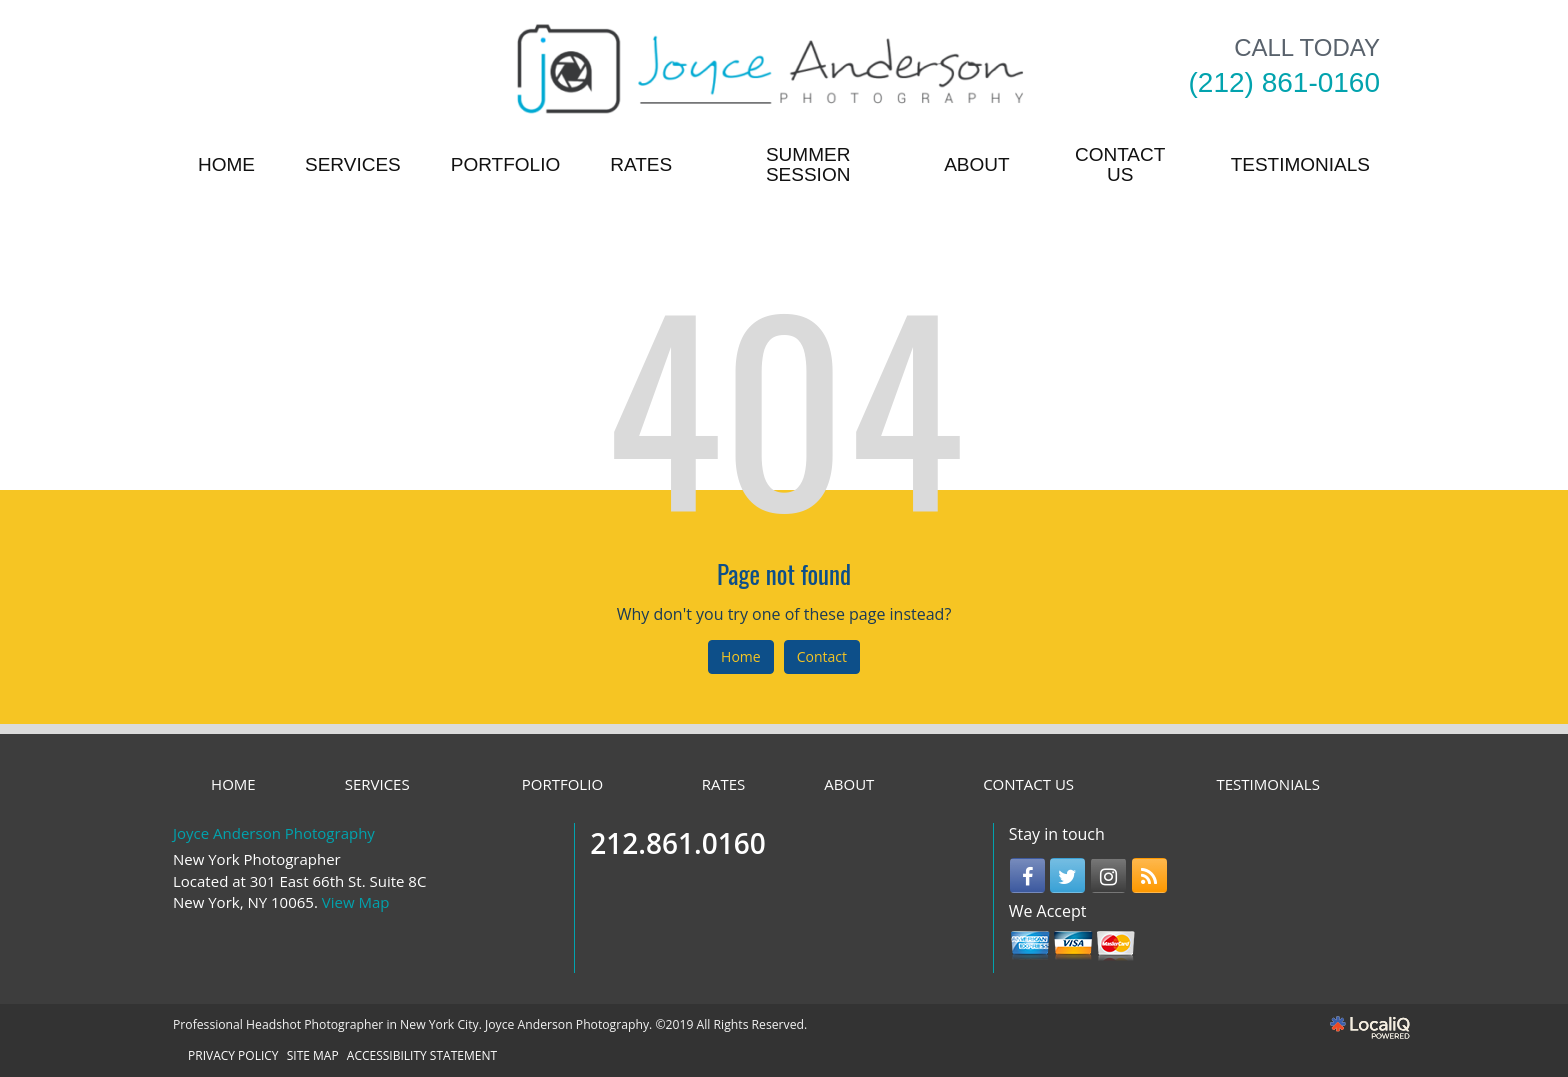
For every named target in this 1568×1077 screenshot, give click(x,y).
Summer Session (808, 164)
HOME (226, 164)
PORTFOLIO (505, 164)
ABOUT (976, 164)
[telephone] (1284, 83)
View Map (356, 902)
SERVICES (353, 164)
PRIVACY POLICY (233, 1055)
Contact (822, 656)
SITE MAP (313, 1055)
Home (741, 656)
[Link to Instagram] (1108, 875)
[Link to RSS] (1149, 875)
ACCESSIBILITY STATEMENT (422, 1055)
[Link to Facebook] (1027, 875)
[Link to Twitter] (1067, 875)
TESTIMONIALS (1300, 164)
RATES (641, 164)
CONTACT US (1120, 164)
